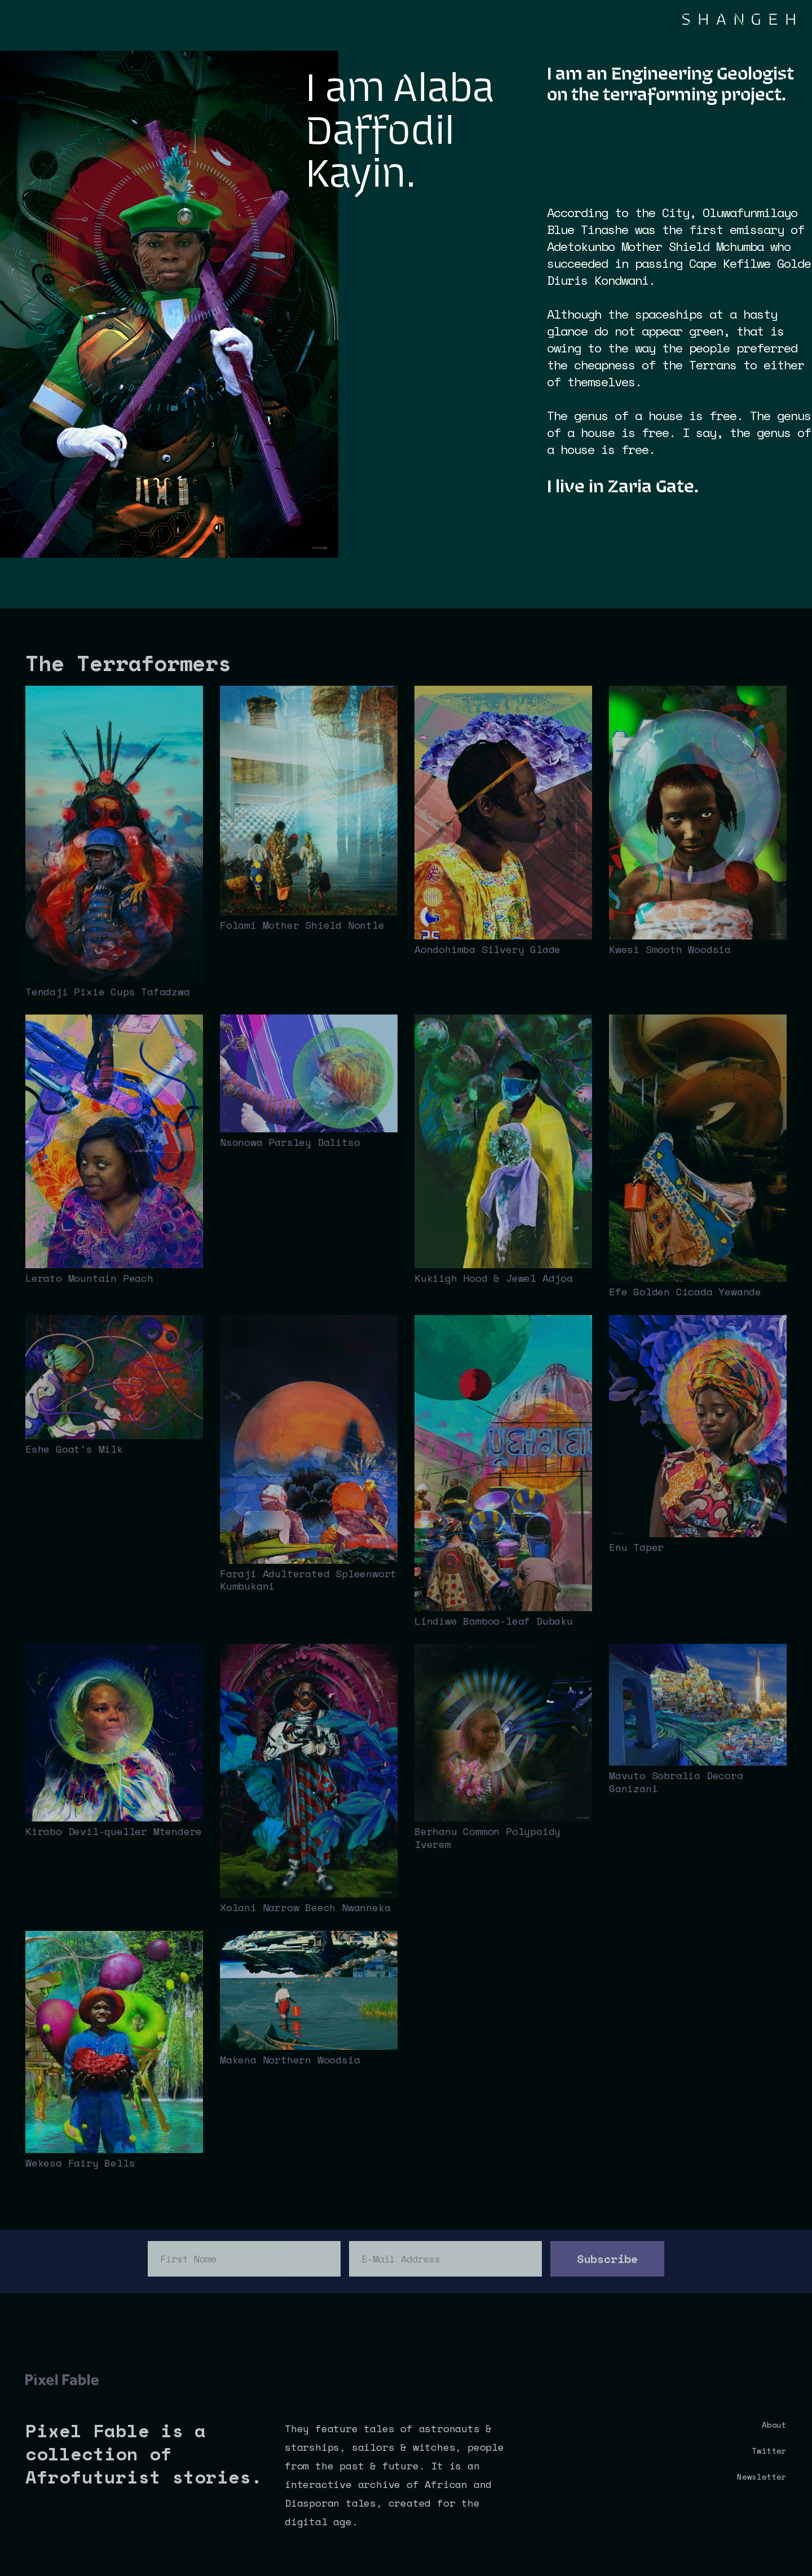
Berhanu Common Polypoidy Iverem (487, 1837)
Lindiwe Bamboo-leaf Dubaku (493, 1620)
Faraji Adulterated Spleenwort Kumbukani (308, 1580)
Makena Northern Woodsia (290, 2059)
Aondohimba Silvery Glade (487, 949)
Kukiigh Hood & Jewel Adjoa (493, 1278)
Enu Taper (636, 1547)
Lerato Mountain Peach (89, 1278)
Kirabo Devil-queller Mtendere (113, 1831)
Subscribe (607, 2259)
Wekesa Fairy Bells (80, 2162)
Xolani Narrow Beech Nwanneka (305, 1907)
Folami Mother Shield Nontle (302, 925)
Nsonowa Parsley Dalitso (290, 1142)
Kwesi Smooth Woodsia (670, 949)
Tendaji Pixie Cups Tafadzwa (107, 991)
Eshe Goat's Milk (74, 1448)
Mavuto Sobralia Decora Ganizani (676, 1782)
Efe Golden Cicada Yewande (685, 1291)
